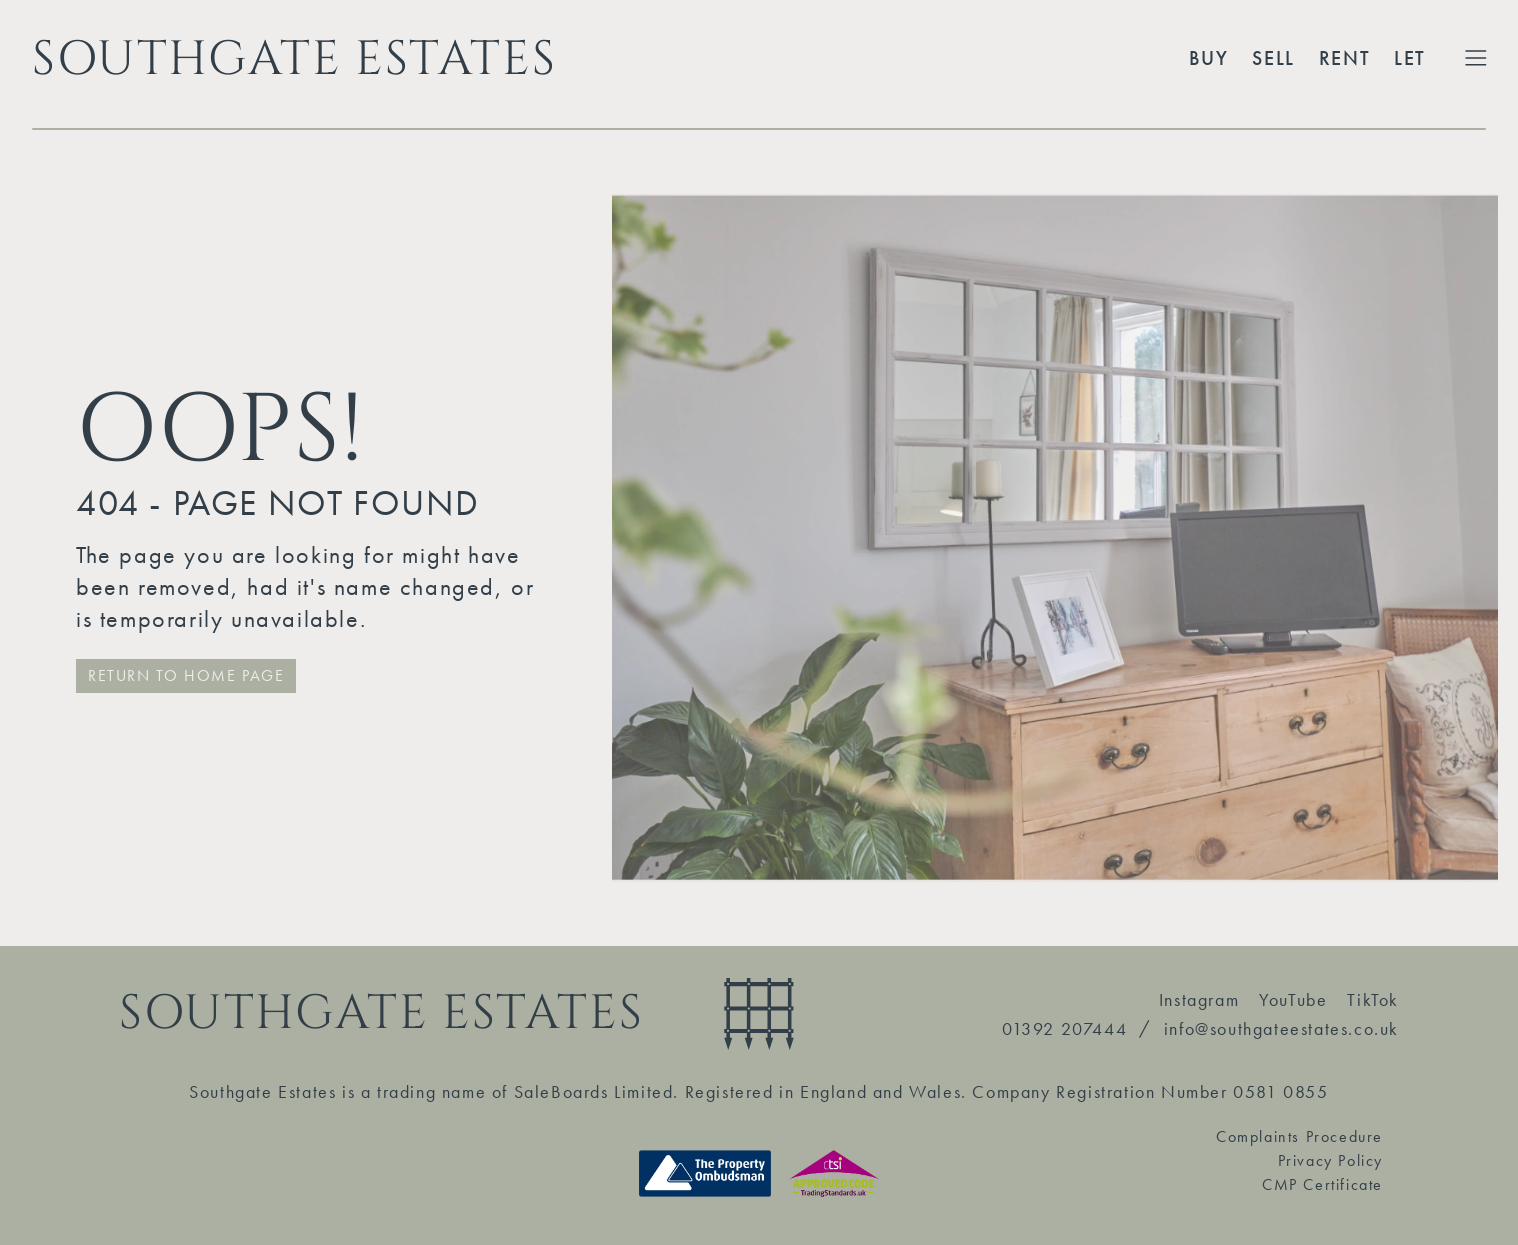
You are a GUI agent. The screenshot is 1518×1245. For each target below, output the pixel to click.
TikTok (1373, 999)
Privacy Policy (1330, 1160)
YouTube (1293, 999)
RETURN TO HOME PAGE (186, 675)
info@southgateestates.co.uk (1281, 1028)
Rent (1344, 58)
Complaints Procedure (1299, 1136)
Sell (1273, 58)
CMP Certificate (1322, 1184)
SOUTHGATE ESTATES (294, 58)
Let (1410, 58)
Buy (1209, 58)
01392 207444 (1064, 1028)
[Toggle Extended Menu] (1476, 58)
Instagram (1199, 999)
